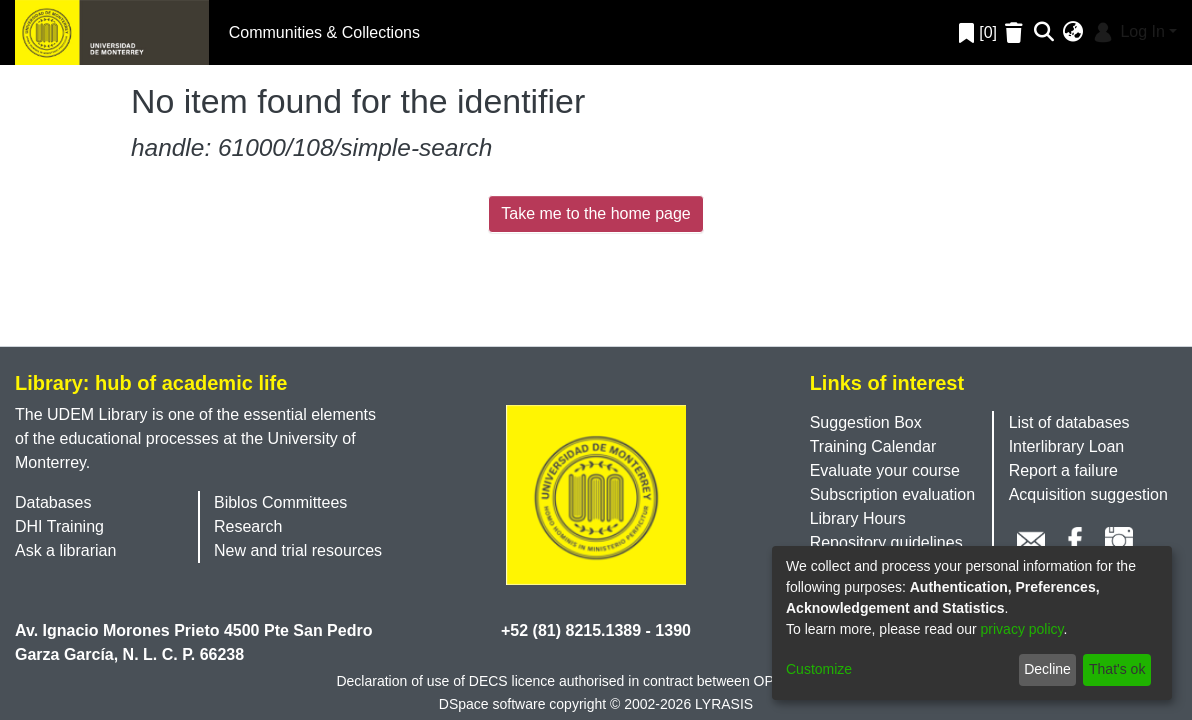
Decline (1047, 669)
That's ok (1117, 669)
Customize (819, 669)
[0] (978, 32)
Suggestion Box (866, 422)
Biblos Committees (280, 502)
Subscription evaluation (892, 494)
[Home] (112, 32)
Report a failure (1063, 470)
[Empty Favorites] (1016, 32)
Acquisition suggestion (1088, 494)
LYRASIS (724, 704)
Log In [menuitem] (1127, 31)
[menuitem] (1073, 33)
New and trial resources (298, 550)
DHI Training (59, 526)
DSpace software (492, 704)
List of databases (1069, 422)
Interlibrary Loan (1067, 446)
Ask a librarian (65, 550)
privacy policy (1022, 629)
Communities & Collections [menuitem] (324, 32)
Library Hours (858, 518)
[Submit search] (1044, 33)
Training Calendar (873, 446)
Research (248, 526)
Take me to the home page (595, 213)
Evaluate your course (885, 470)
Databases (53, 502)
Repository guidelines (886, 542)
